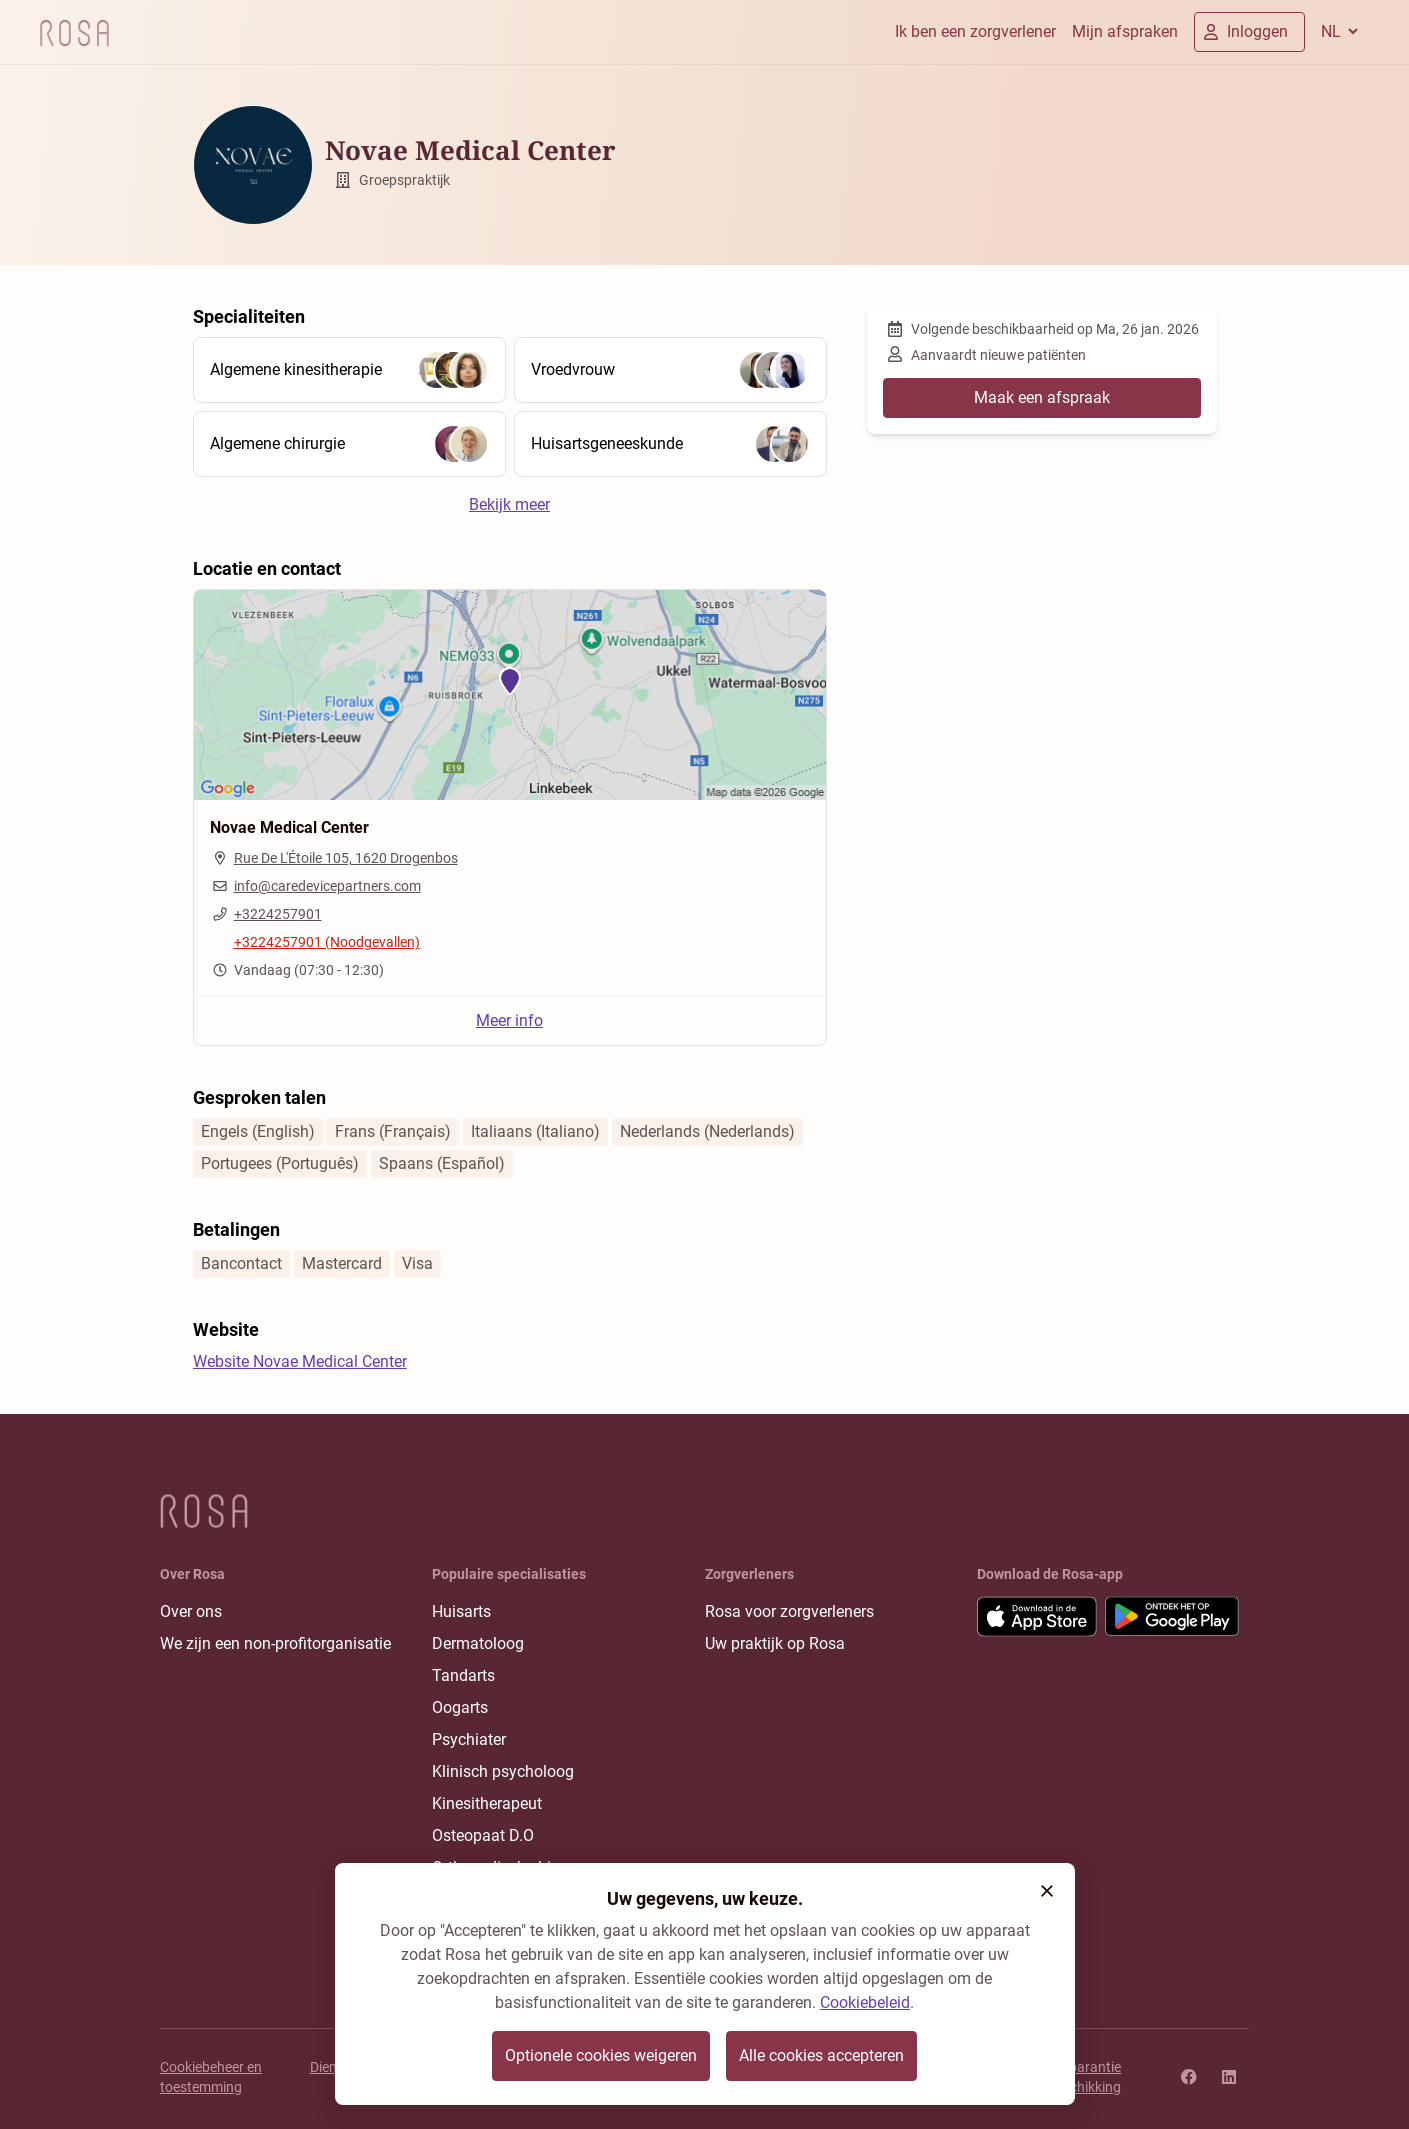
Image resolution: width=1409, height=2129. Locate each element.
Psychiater (469, 1739)
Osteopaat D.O (483, 1835)
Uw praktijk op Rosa (775, 1643)
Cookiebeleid (865, 2002)
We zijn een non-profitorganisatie (275, 1643)
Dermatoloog (478, 1643)
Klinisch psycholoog (503, 1771)
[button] (1047, 1891)
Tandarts (463, 1675)
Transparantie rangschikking (1077, 2077)
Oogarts (460, 1707)
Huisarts (461, 1611)
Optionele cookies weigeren (601, 2055)
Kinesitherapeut (487, 1803)
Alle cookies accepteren (821, 2055)
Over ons (191, 1611)
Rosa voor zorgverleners (789, 1611)
